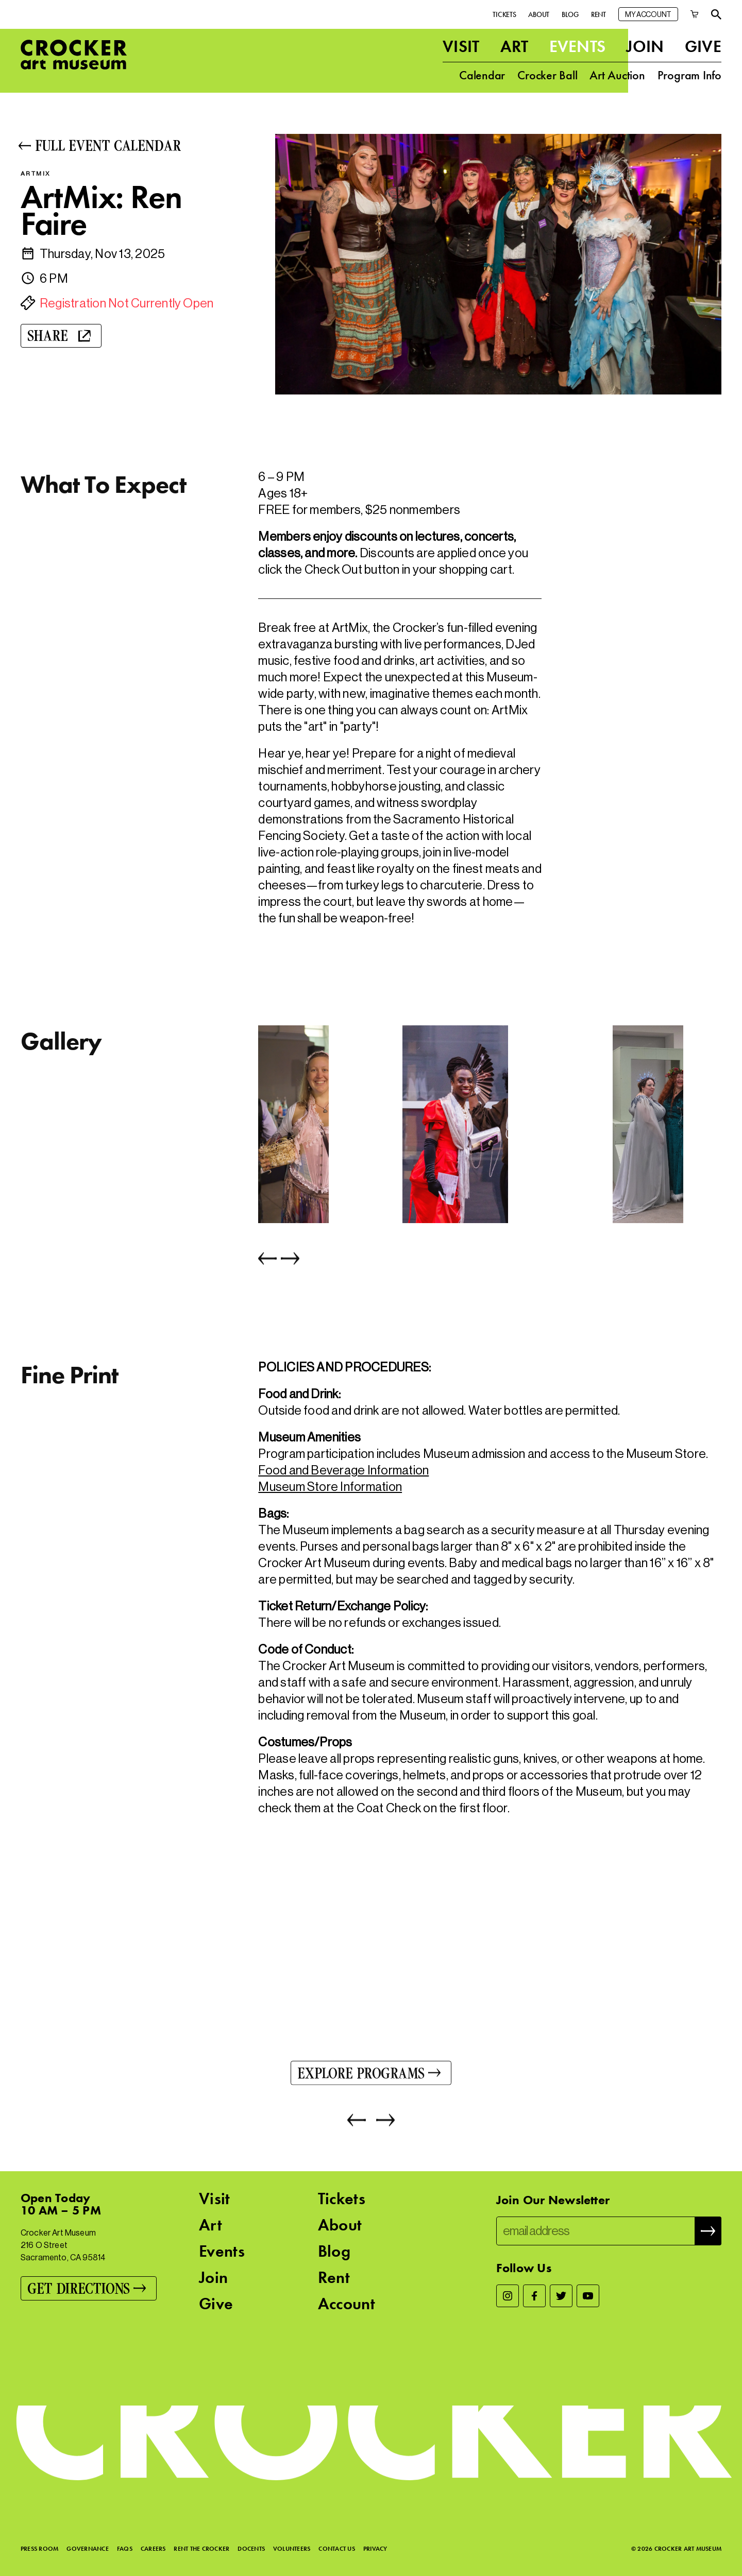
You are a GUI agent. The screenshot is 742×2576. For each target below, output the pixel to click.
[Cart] (694, 14)
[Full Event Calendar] (133, 145)
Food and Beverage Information (343, 1470)
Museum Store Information (330, 1486)
